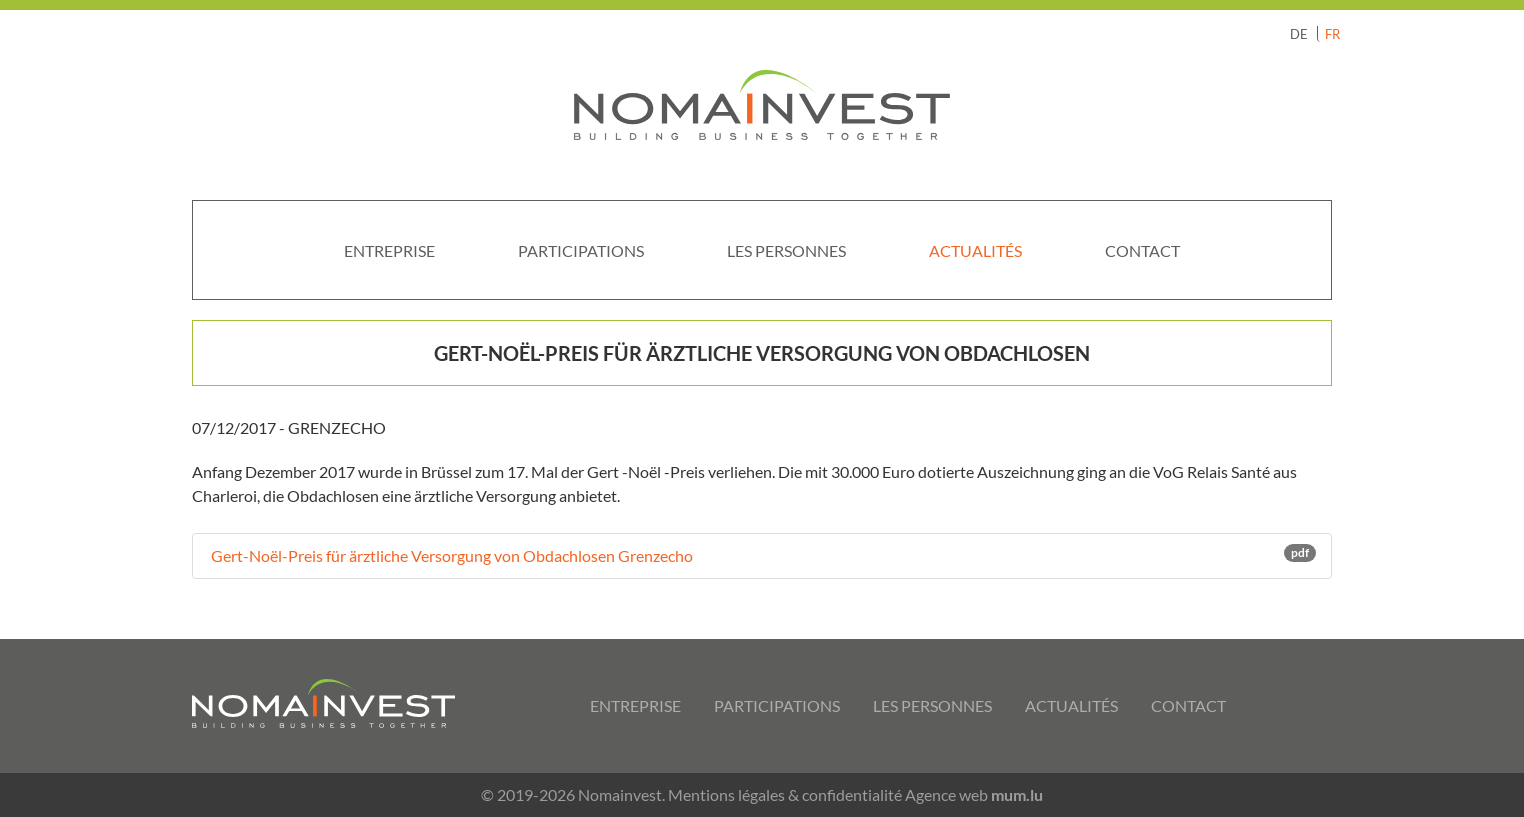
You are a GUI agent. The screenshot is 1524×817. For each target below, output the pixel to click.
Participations (581, 250)
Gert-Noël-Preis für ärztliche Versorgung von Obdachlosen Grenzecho (762, 554)
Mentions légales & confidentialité (785, 794)
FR (1332, 34)
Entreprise (389, 250)
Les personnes (786, 250)
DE (1299, 34)
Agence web (946, 794)
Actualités (975, 250)
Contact (1142, 250)
